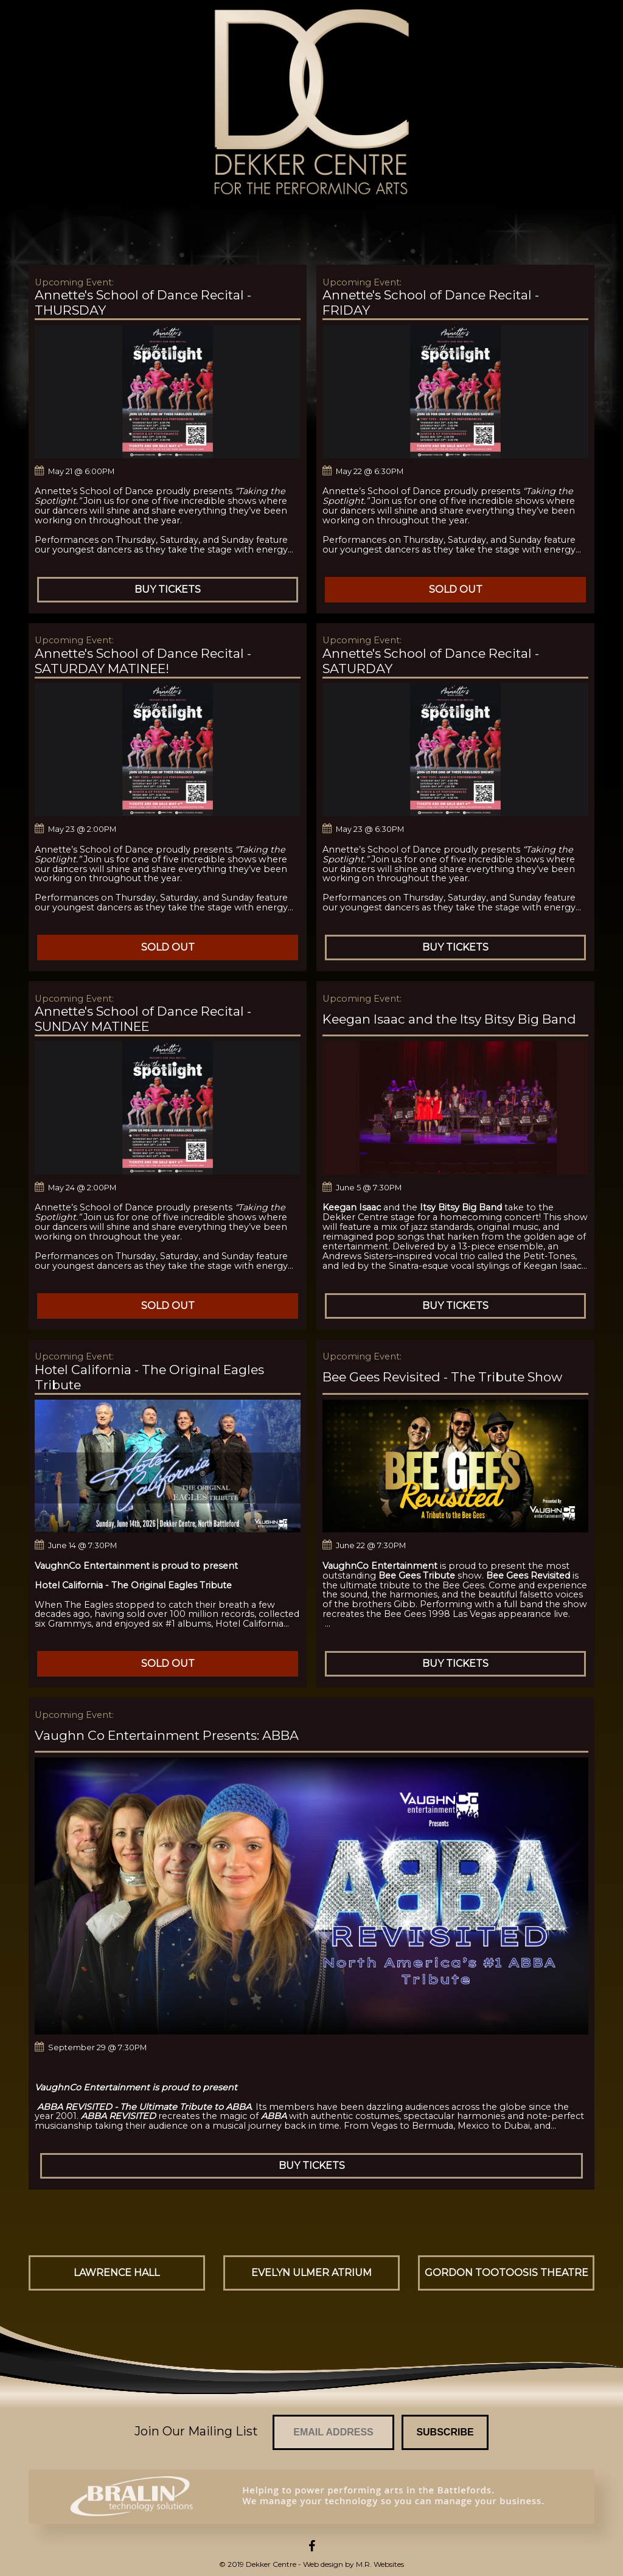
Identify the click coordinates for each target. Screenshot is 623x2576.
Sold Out (455, 589)
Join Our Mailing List (196, 2431)
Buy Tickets (167, 589)
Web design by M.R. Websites (353, 2564)
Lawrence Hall (116, 2272)
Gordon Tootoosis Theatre (506, 2272)
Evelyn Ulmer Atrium (311, 2272)
